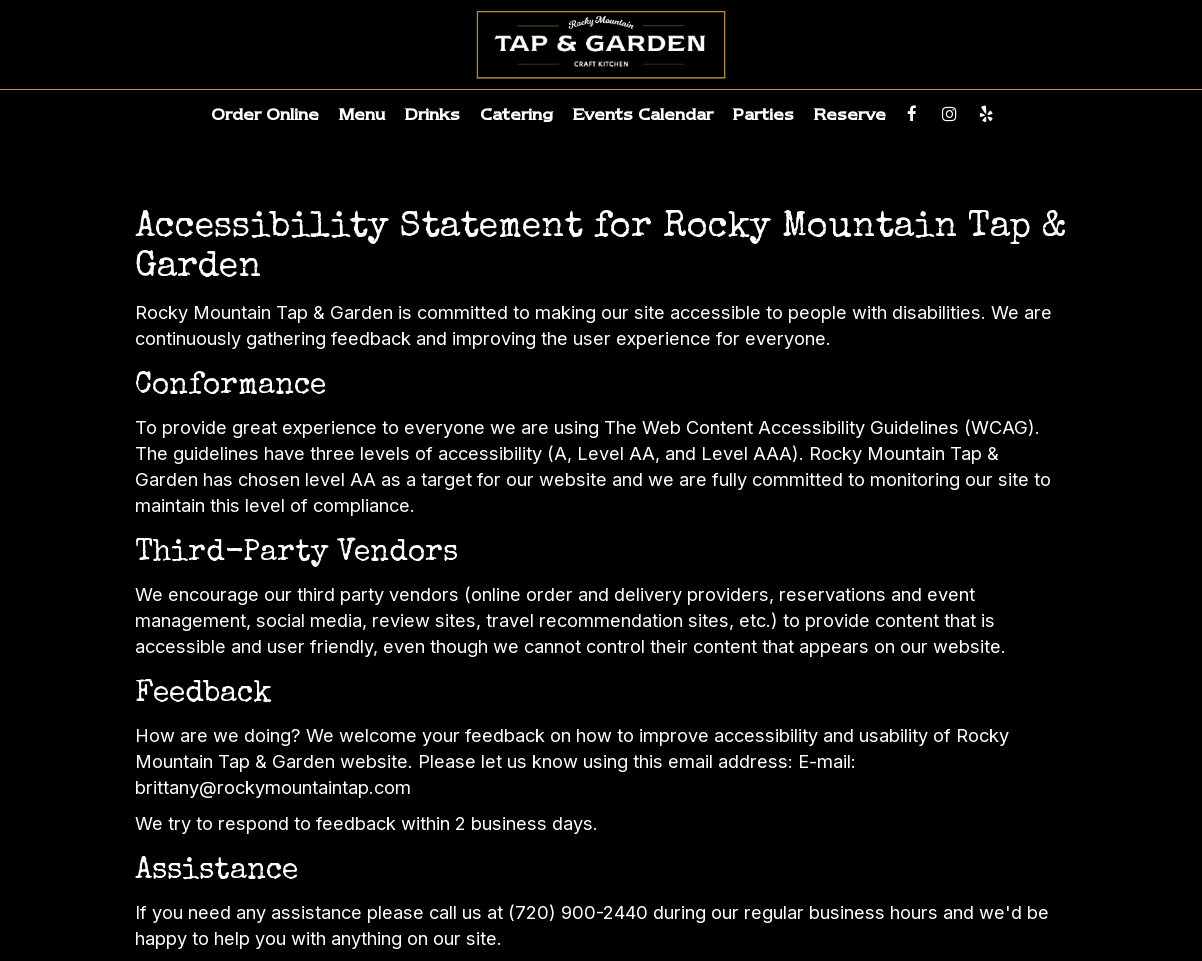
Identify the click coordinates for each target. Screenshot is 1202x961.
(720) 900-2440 (578, 912)
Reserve (850, 114)
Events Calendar (643, 114)
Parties (763, 114)
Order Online (265, 114)
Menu (362, 114)
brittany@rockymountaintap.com (273, 787)
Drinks (432, 114)
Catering (516, 114)
